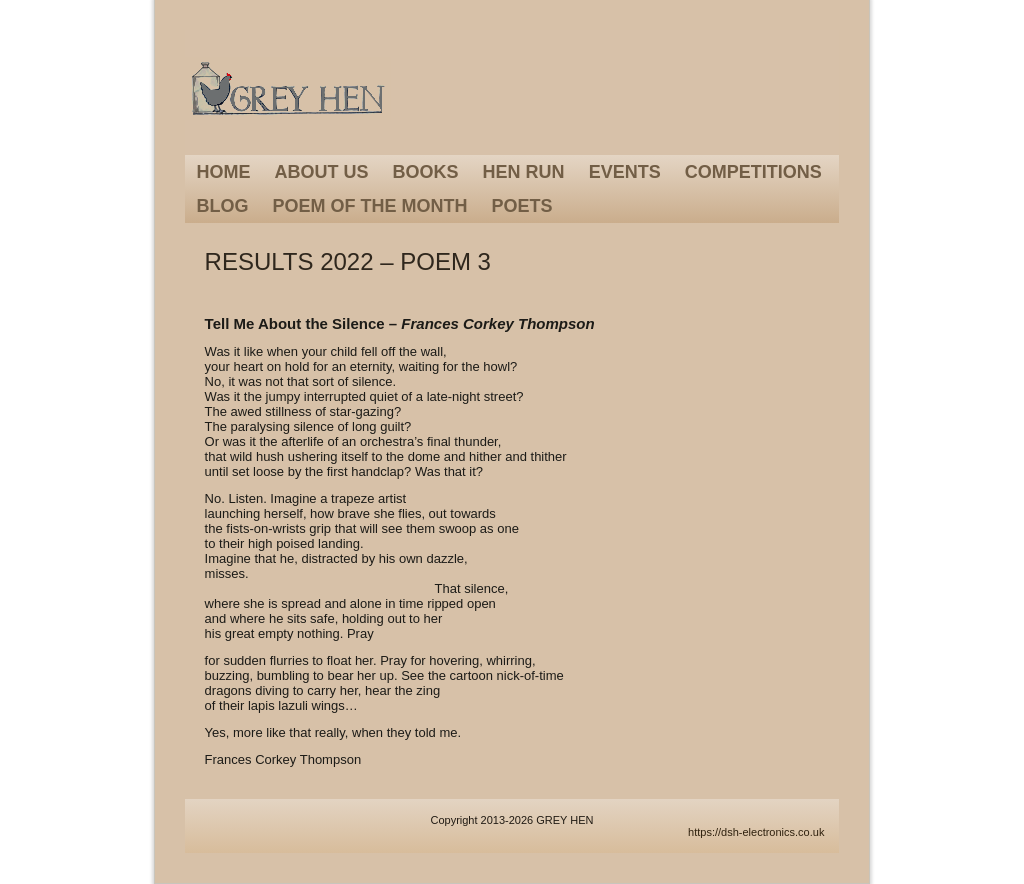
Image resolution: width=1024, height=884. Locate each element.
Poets (522, 206)
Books (426, 172)
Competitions (753, 172)
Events (625, 172)
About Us (322, 172)
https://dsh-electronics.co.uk (756, 832)
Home (224, 172)
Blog (223, 206)
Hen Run (524, 172)
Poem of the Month (370, 206)
